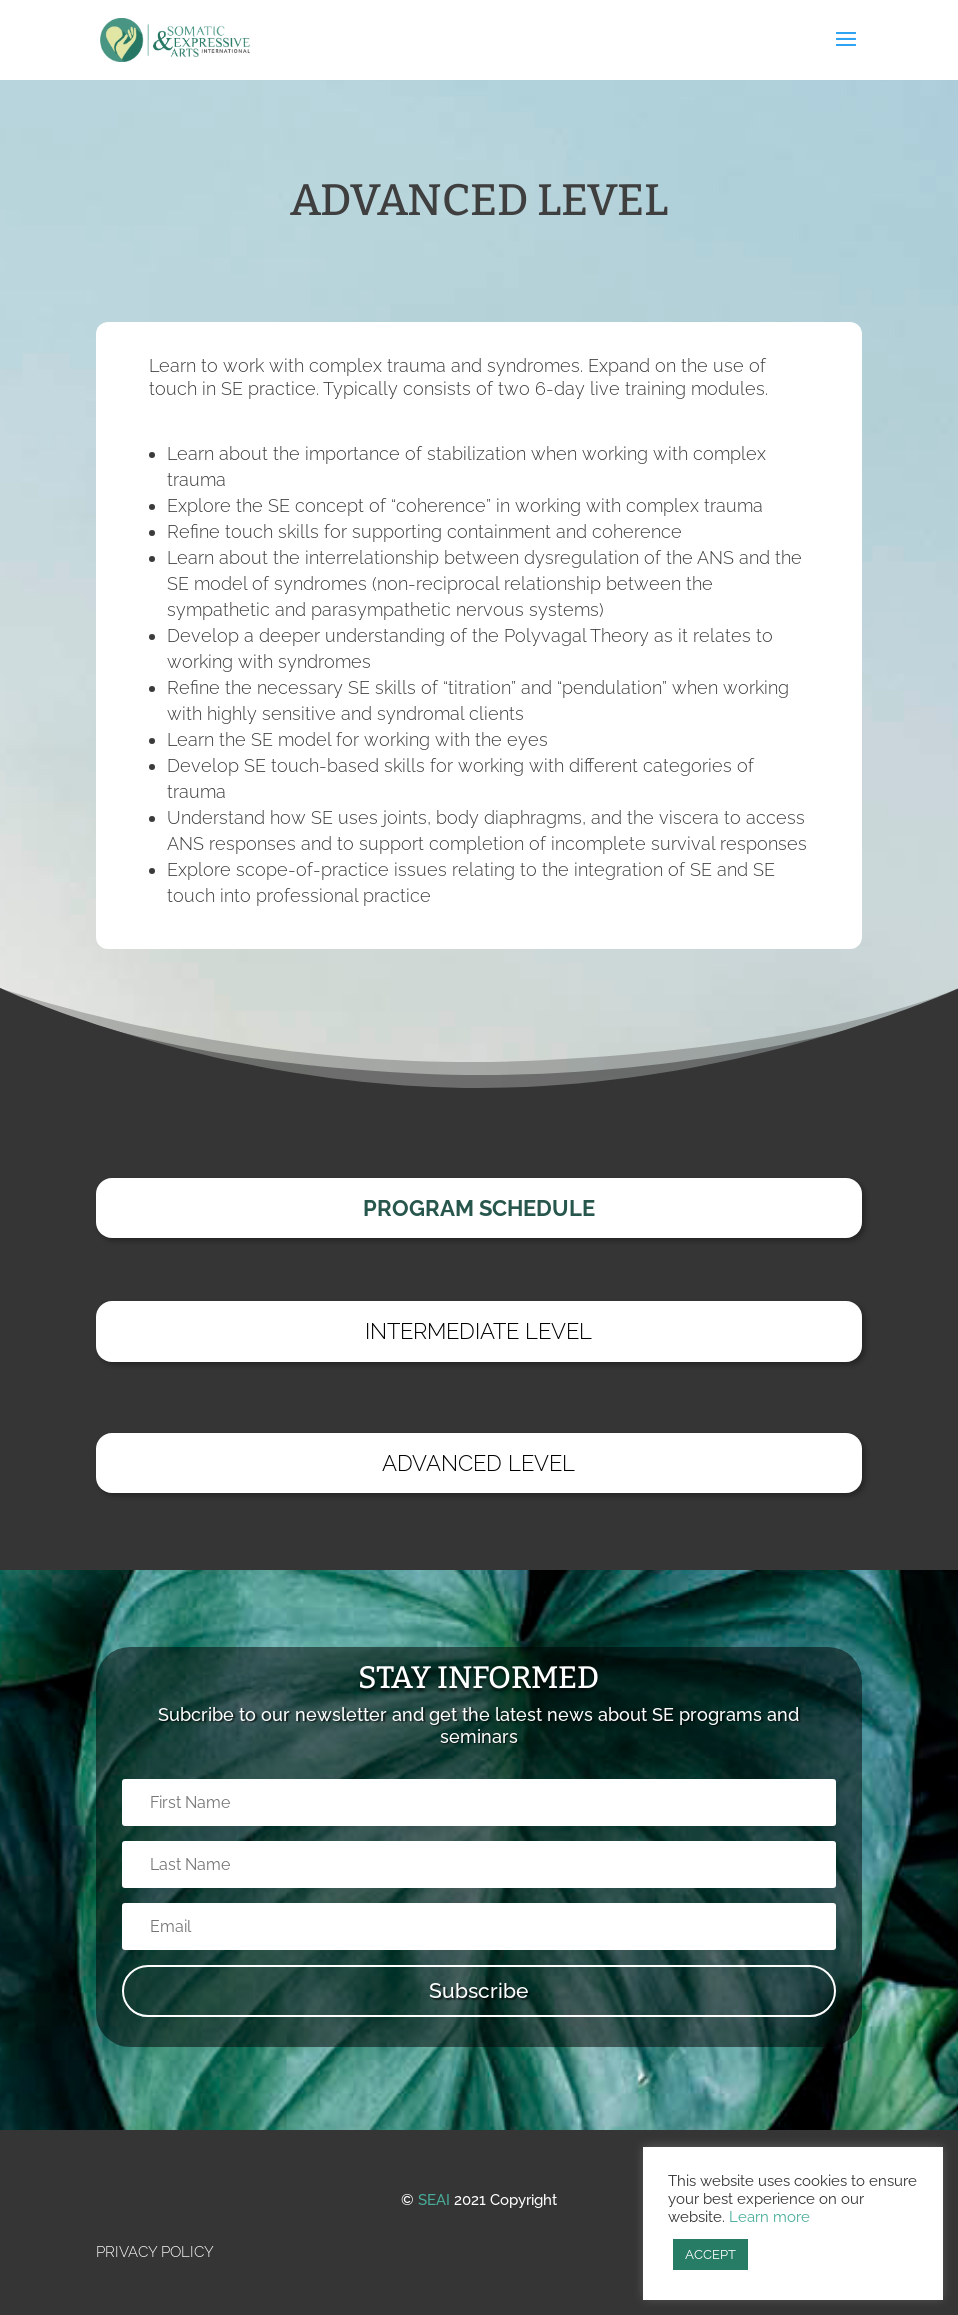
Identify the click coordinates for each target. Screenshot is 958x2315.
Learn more (769, 2216)
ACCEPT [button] (710, 2254)
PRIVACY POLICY (155, 2252)
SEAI (434, 2200)
